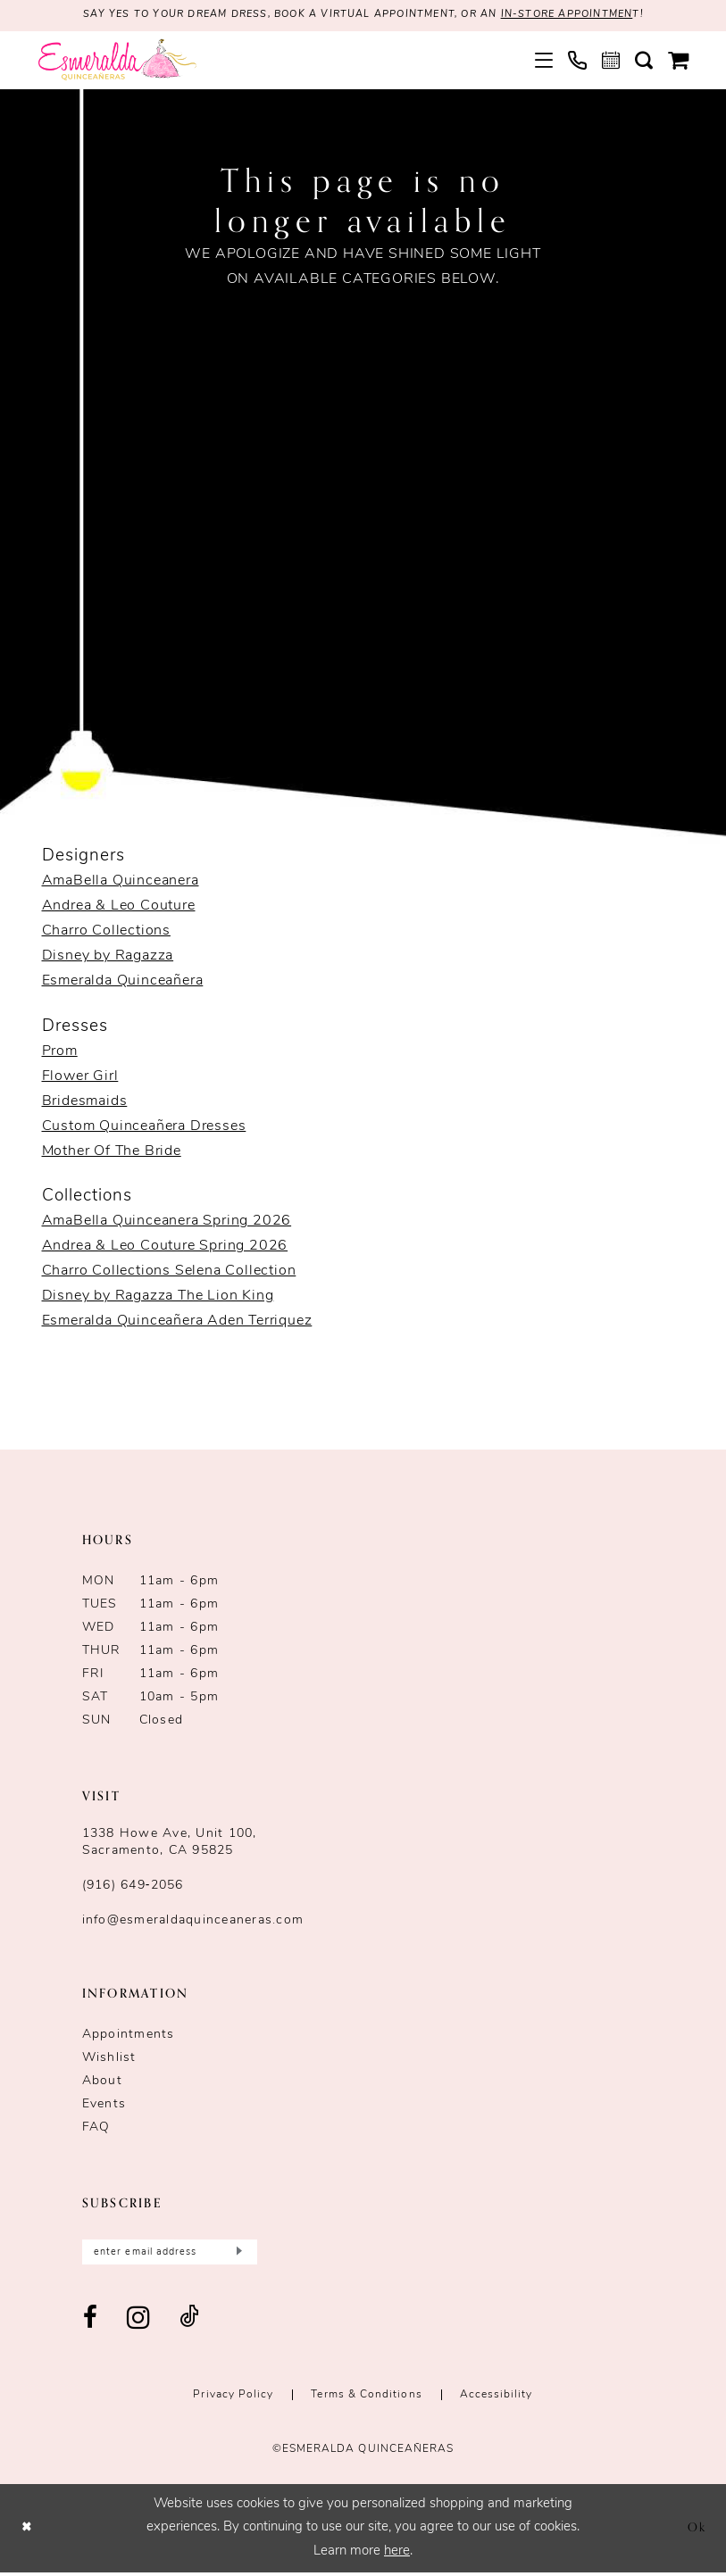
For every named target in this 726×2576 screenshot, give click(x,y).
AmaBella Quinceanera (120, 883)
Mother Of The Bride (111, 1152)
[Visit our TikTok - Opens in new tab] (189, 2323)
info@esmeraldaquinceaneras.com (193, 1922)
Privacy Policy (233, 2399)
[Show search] (643, 62)
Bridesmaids (85, 1102)
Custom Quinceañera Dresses (144, 1127)
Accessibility (496, 2399)
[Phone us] (577, 61)
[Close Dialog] (28, 2531)
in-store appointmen (584, 16)
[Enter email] (169, 2255)
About (102, 2083)
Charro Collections (106, 933)
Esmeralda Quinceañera (123, 983)
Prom (60, 1052)
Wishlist (109, 2059)
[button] (543, 62)
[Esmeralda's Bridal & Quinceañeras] (117, 61)
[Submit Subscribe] (237, 2255)
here (397, 2555)
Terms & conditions (366, 2399)
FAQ (96, 2129)
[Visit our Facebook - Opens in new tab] (90, 2323)
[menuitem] (543, 62)
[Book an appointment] (610, 62)
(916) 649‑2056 (133, 1887)
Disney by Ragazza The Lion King (158, 1298)
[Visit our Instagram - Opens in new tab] (139, 2323)
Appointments (128, 2036)
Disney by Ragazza (108, 958)
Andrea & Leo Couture (119, 908)
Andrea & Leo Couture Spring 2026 (165, 1248)
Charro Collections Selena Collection (169, 1273)
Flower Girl (80, 1077)
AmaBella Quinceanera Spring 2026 (167, 1223)
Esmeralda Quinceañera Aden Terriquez (177, 1323)
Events (104, 2106)
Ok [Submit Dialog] (695, 2531)
